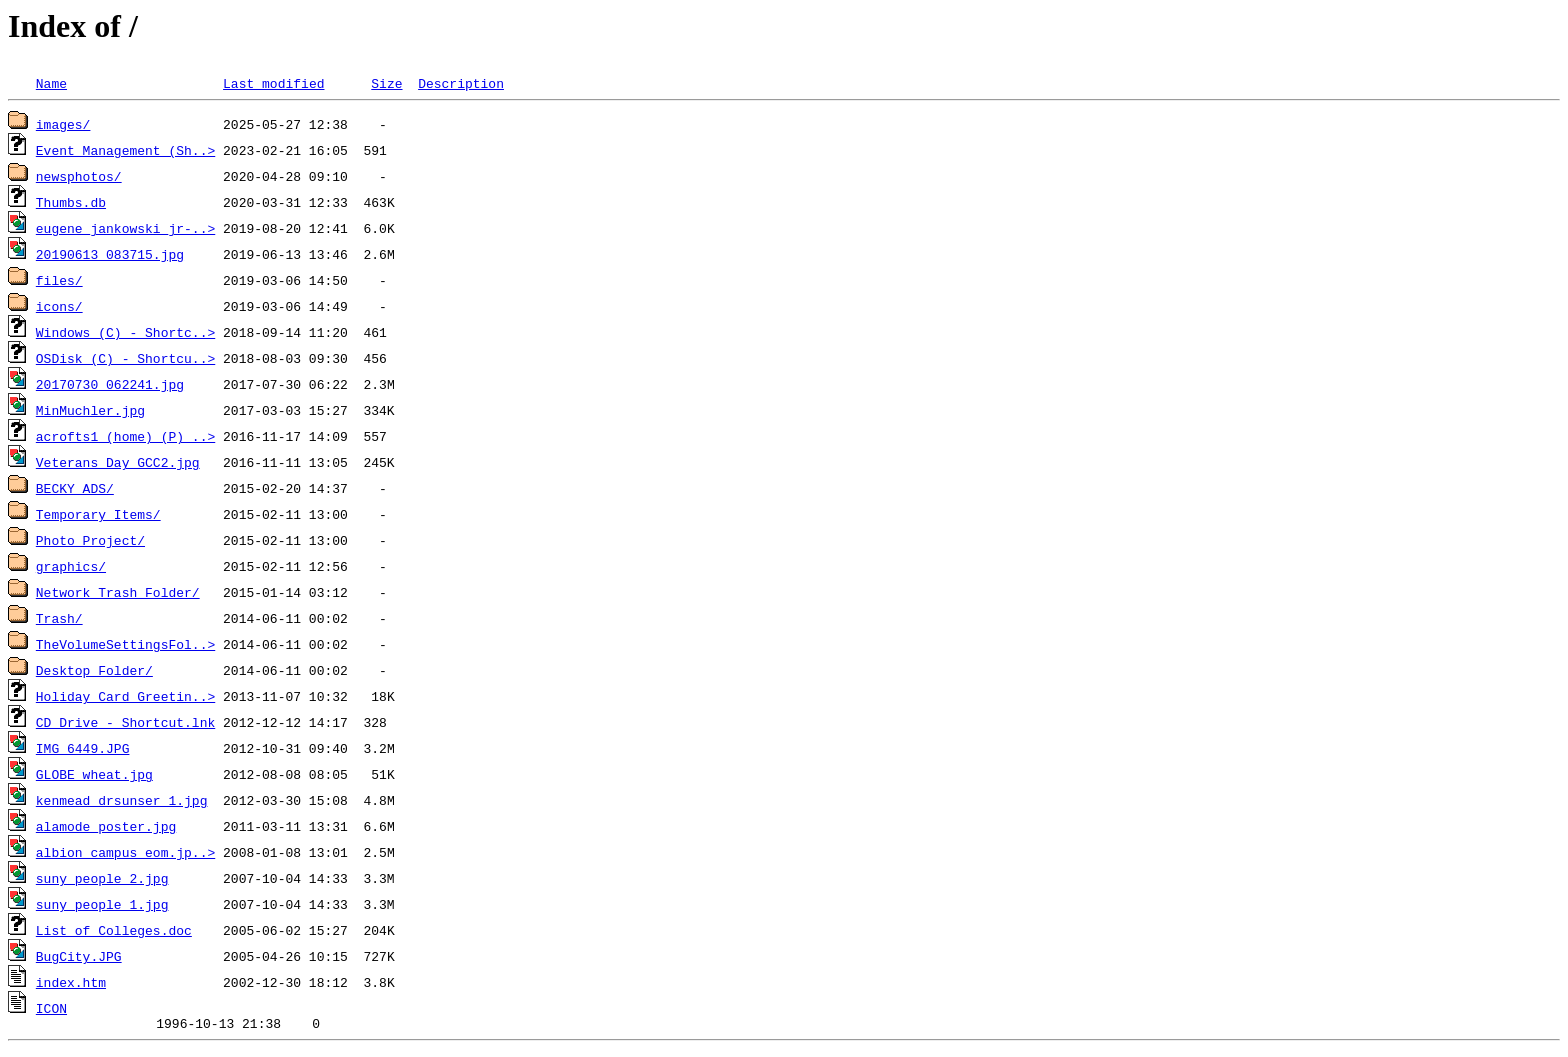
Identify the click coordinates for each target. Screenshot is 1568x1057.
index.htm (71, 982)
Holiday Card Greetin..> (125, 696)
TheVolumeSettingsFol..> (125, 644)
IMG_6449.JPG (83, 748)
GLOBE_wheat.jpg (94, 774)
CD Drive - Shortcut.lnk (125, 722)
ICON (51, 1008)
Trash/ (59, 618)
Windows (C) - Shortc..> (125, 332)
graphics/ (71, 566)
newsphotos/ (79, 176)
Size (386, 83)
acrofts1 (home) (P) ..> (125, 436)
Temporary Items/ (98, 514)
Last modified (273, 83)
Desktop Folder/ (94, 670)
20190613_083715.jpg (110, 254)
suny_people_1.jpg (102, 904)
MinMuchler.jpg (90, 410)
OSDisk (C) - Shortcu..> (125, 358)
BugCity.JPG (79, 956)
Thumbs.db (71, 202)
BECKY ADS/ (75, 488)
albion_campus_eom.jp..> (125, 852)
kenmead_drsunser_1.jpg (122, 800)
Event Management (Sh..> (125, 150)
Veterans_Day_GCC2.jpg (118, 462)
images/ (63, 124)
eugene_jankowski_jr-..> (125, 228)
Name (51, 83)
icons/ (59, 306)
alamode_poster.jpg (106, 826)
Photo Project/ (90, 540)
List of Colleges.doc (114, 930)
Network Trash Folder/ (118, 592)
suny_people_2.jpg (102, 878)
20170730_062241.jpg (110, 384)
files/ (59, 280)
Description (461, 83)
